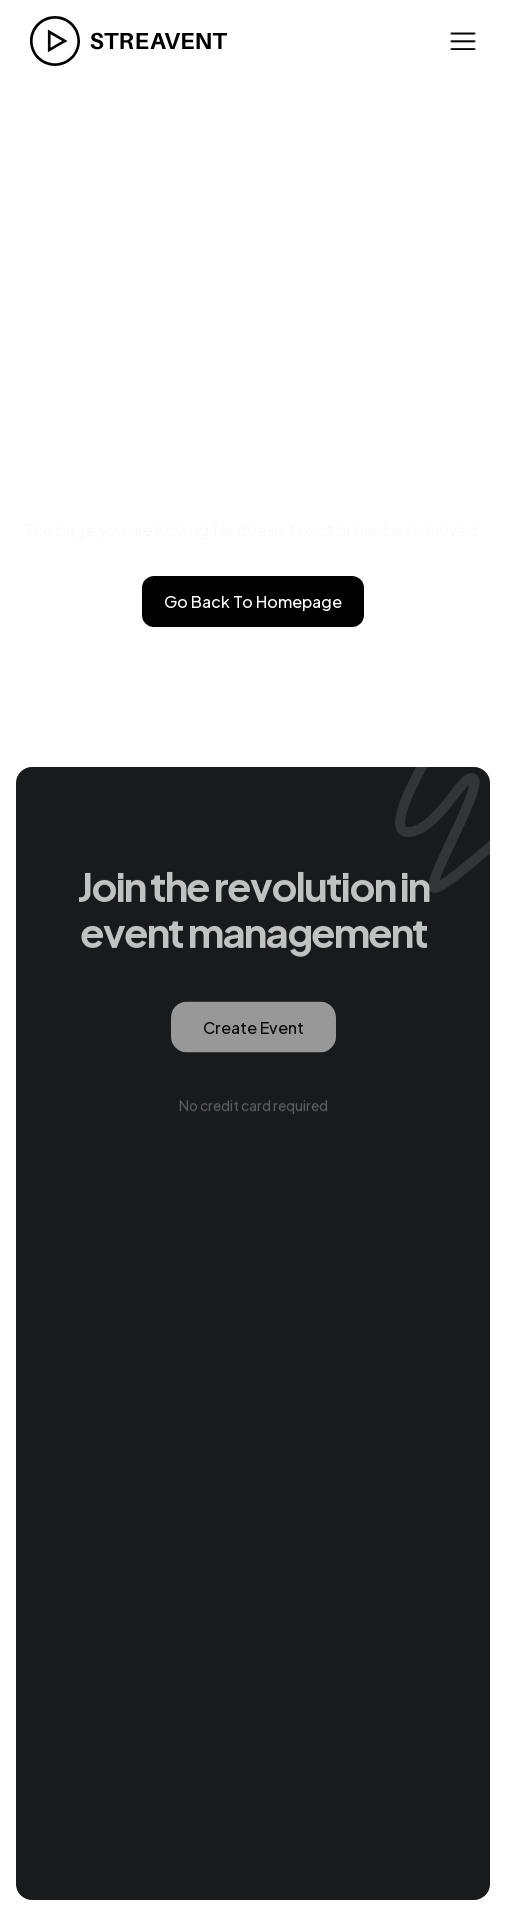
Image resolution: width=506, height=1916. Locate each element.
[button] (463, 40)
